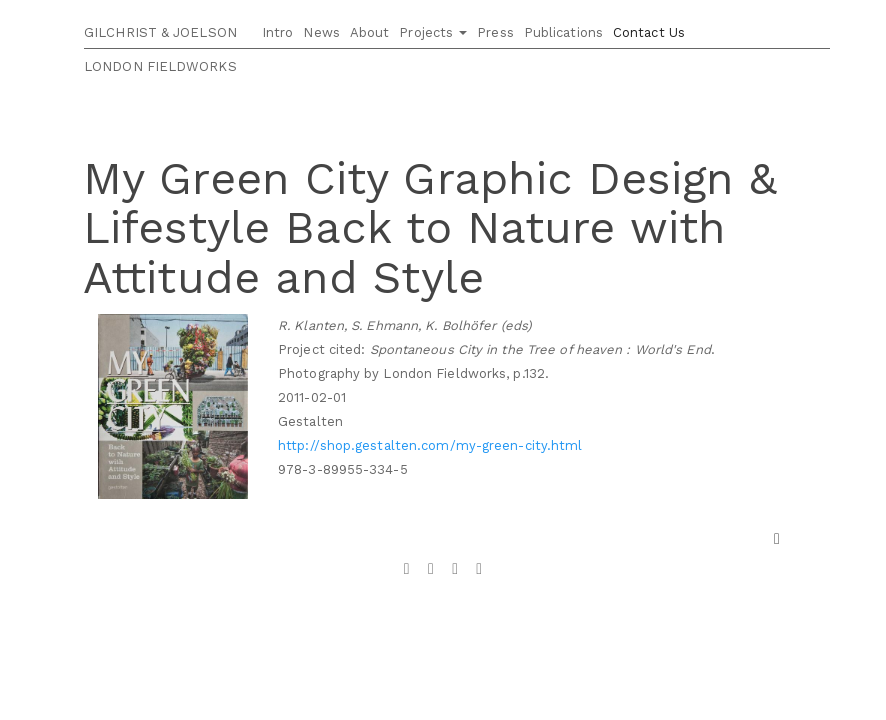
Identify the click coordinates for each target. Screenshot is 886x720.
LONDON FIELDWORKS (160, 66)
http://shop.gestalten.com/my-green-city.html (430, 445)
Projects (433, 32)
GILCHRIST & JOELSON (160, 32)
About (370, 32)
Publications (563, 32)
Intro (278, 32)
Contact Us (649, 32)
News (321, 32)
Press (495, 32)
